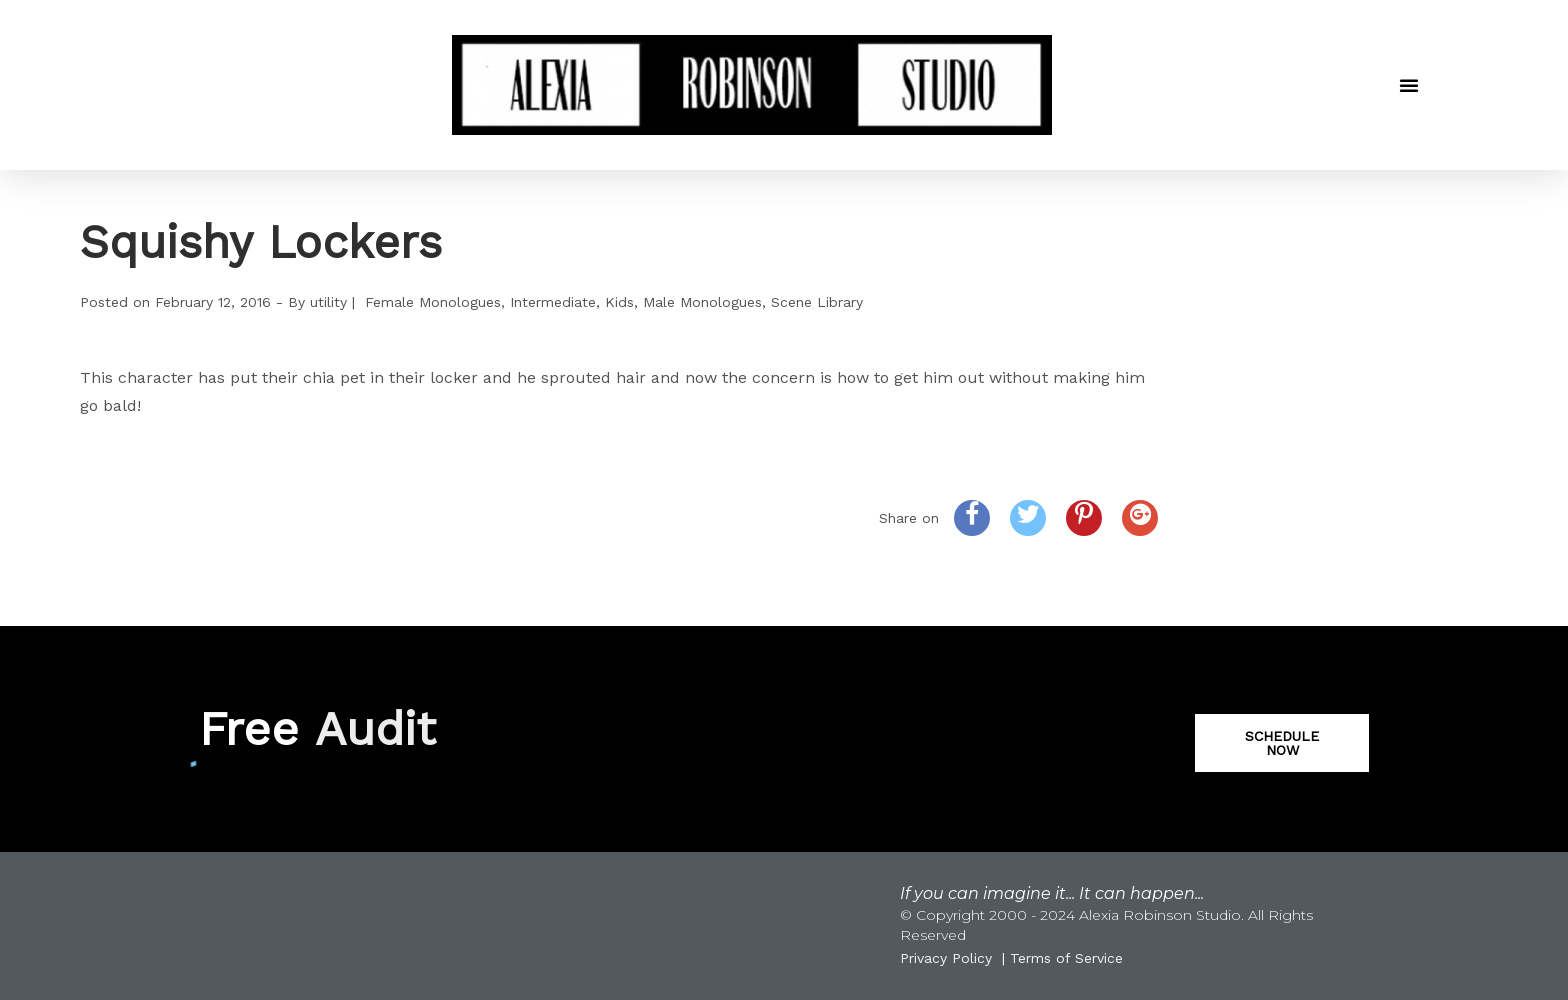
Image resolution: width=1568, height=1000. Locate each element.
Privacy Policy (946, 958)
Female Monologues (433, 302)
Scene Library (817, 302)
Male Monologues (702, 302)
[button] (1409, 85)
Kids (619, 302)
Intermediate (553, 302)
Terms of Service (1066, 958)
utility (328, 302)
